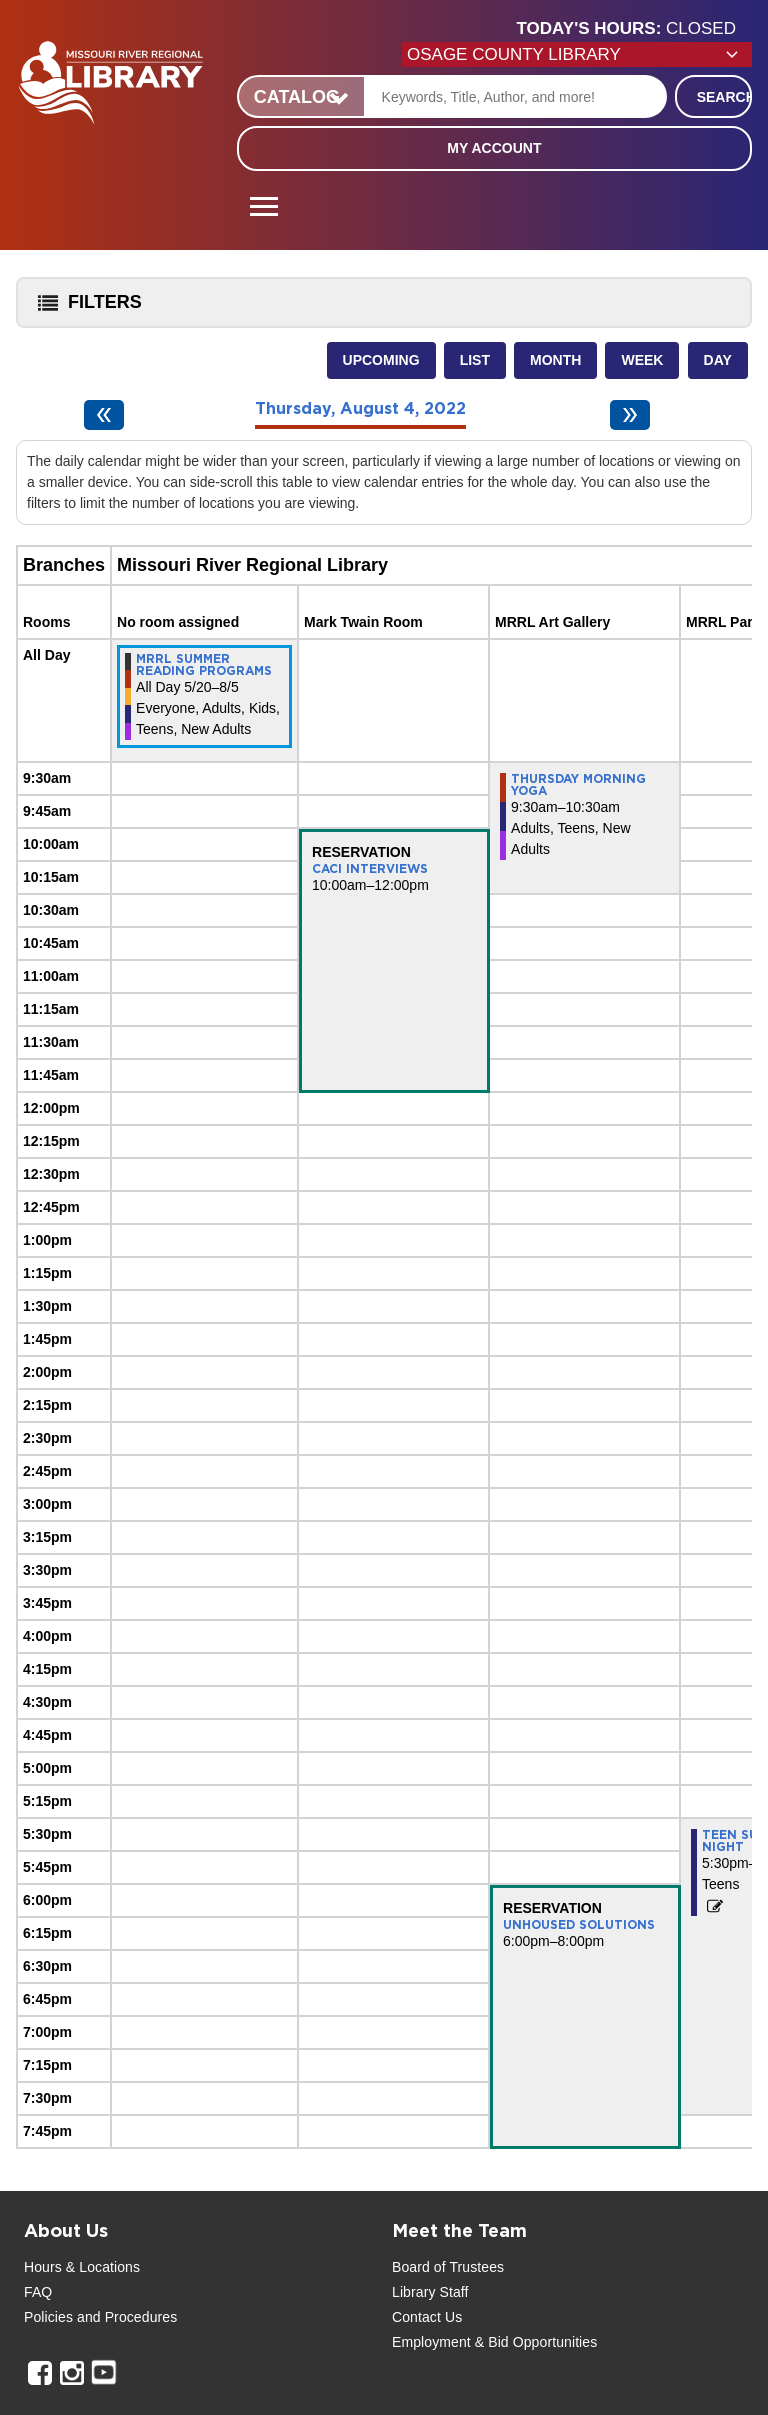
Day (718, 360)
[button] (634, 29)
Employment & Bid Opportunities (494, 2342)
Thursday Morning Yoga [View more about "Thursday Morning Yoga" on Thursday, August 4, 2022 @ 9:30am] (578, 785)
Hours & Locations (82, 2267)
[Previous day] (104, 415)
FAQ (38, 2292)
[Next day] (630, 415)
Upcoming (381, 360)
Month (555, 360)
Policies (48, 2317)
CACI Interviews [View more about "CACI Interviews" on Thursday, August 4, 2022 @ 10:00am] (370, 869)
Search (724, 97)
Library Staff (430, 2292)
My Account (494, 148)
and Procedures (125, 2317)
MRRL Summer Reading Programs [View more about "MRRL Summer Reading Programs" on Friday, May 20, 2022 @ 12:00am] (204, 665)
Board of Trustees (448, 2267)
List (475, 360)
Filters (85, 308)
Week (642, 360)
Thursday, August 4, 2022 (360, 409)
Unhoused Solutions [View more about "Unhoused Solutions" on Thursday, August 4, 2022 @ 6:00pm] (579, 1925)
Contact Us (427, 2317)
